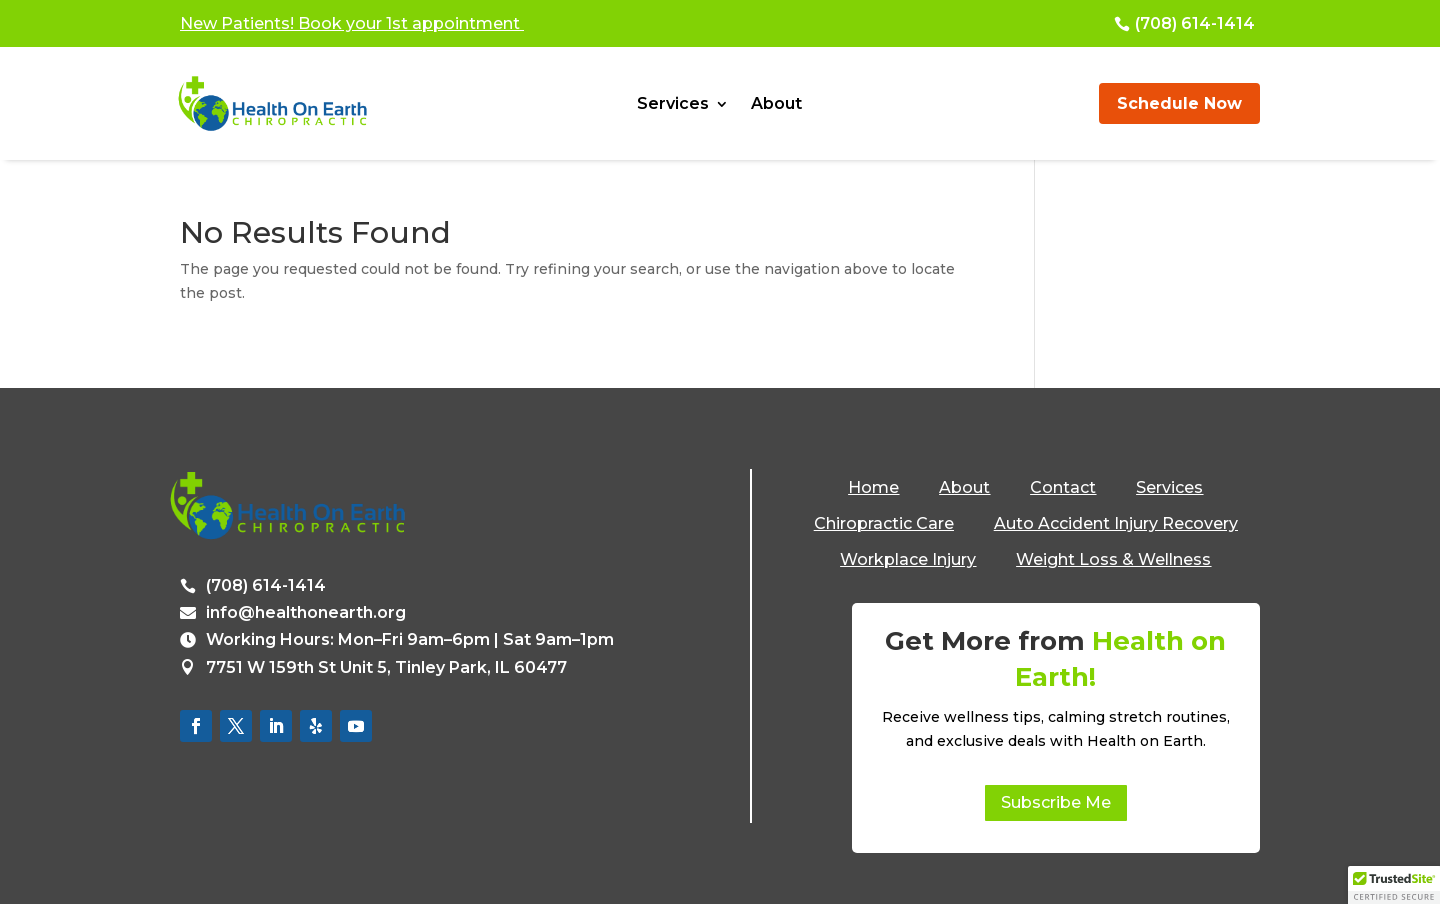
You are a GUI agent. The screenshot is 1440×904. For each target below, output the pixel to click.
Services (673, 105)
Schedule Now (1179, 103)
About (776, 105)
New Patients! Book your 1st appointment (352, 23)
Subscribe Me (1056, 802)
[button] (1394, 885)
